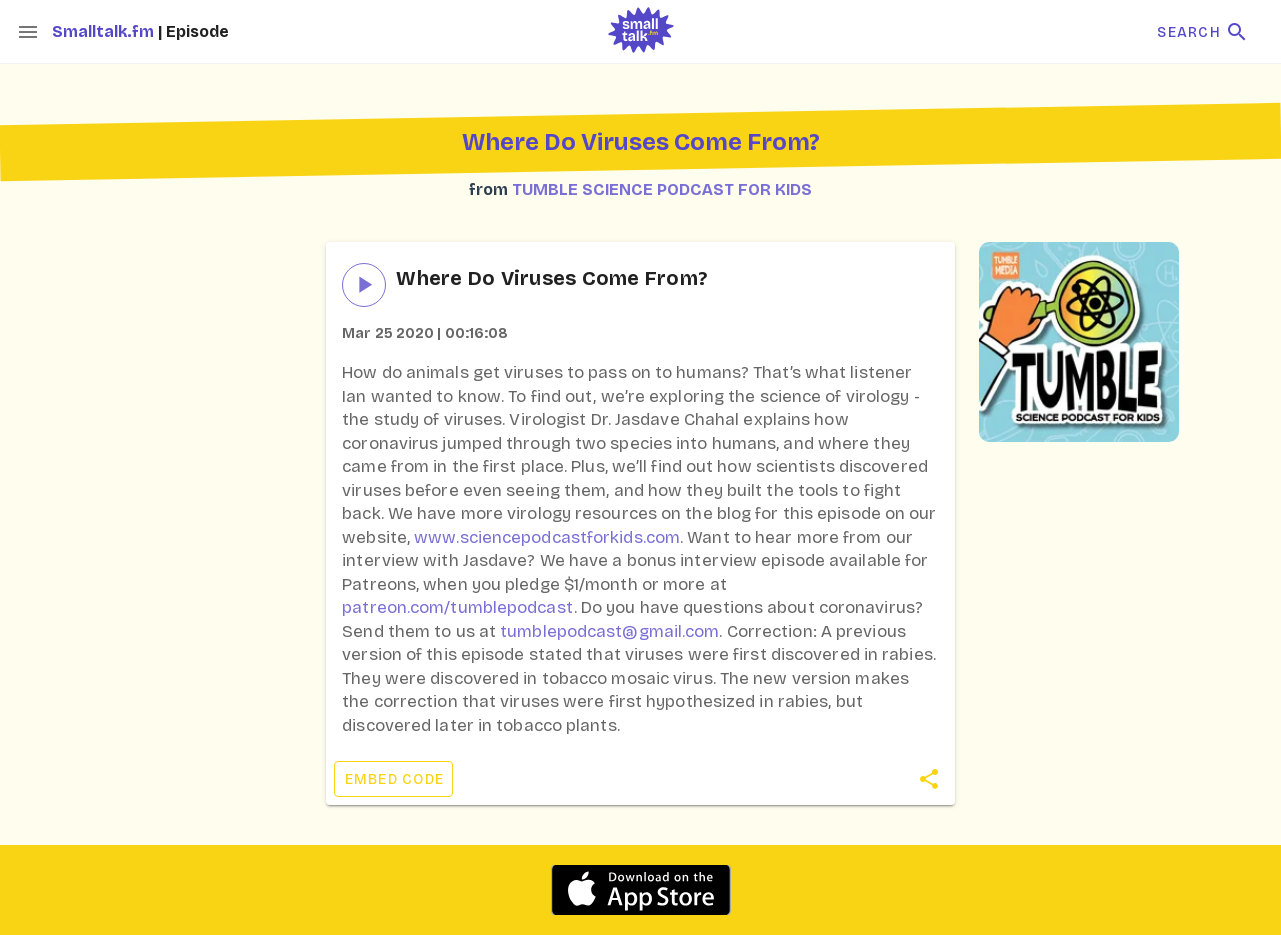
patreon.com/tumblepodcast (458, 607)
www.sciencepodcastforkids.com (547, 537)
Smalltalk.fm (105, 31)
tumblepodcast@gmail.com (609, 631)
